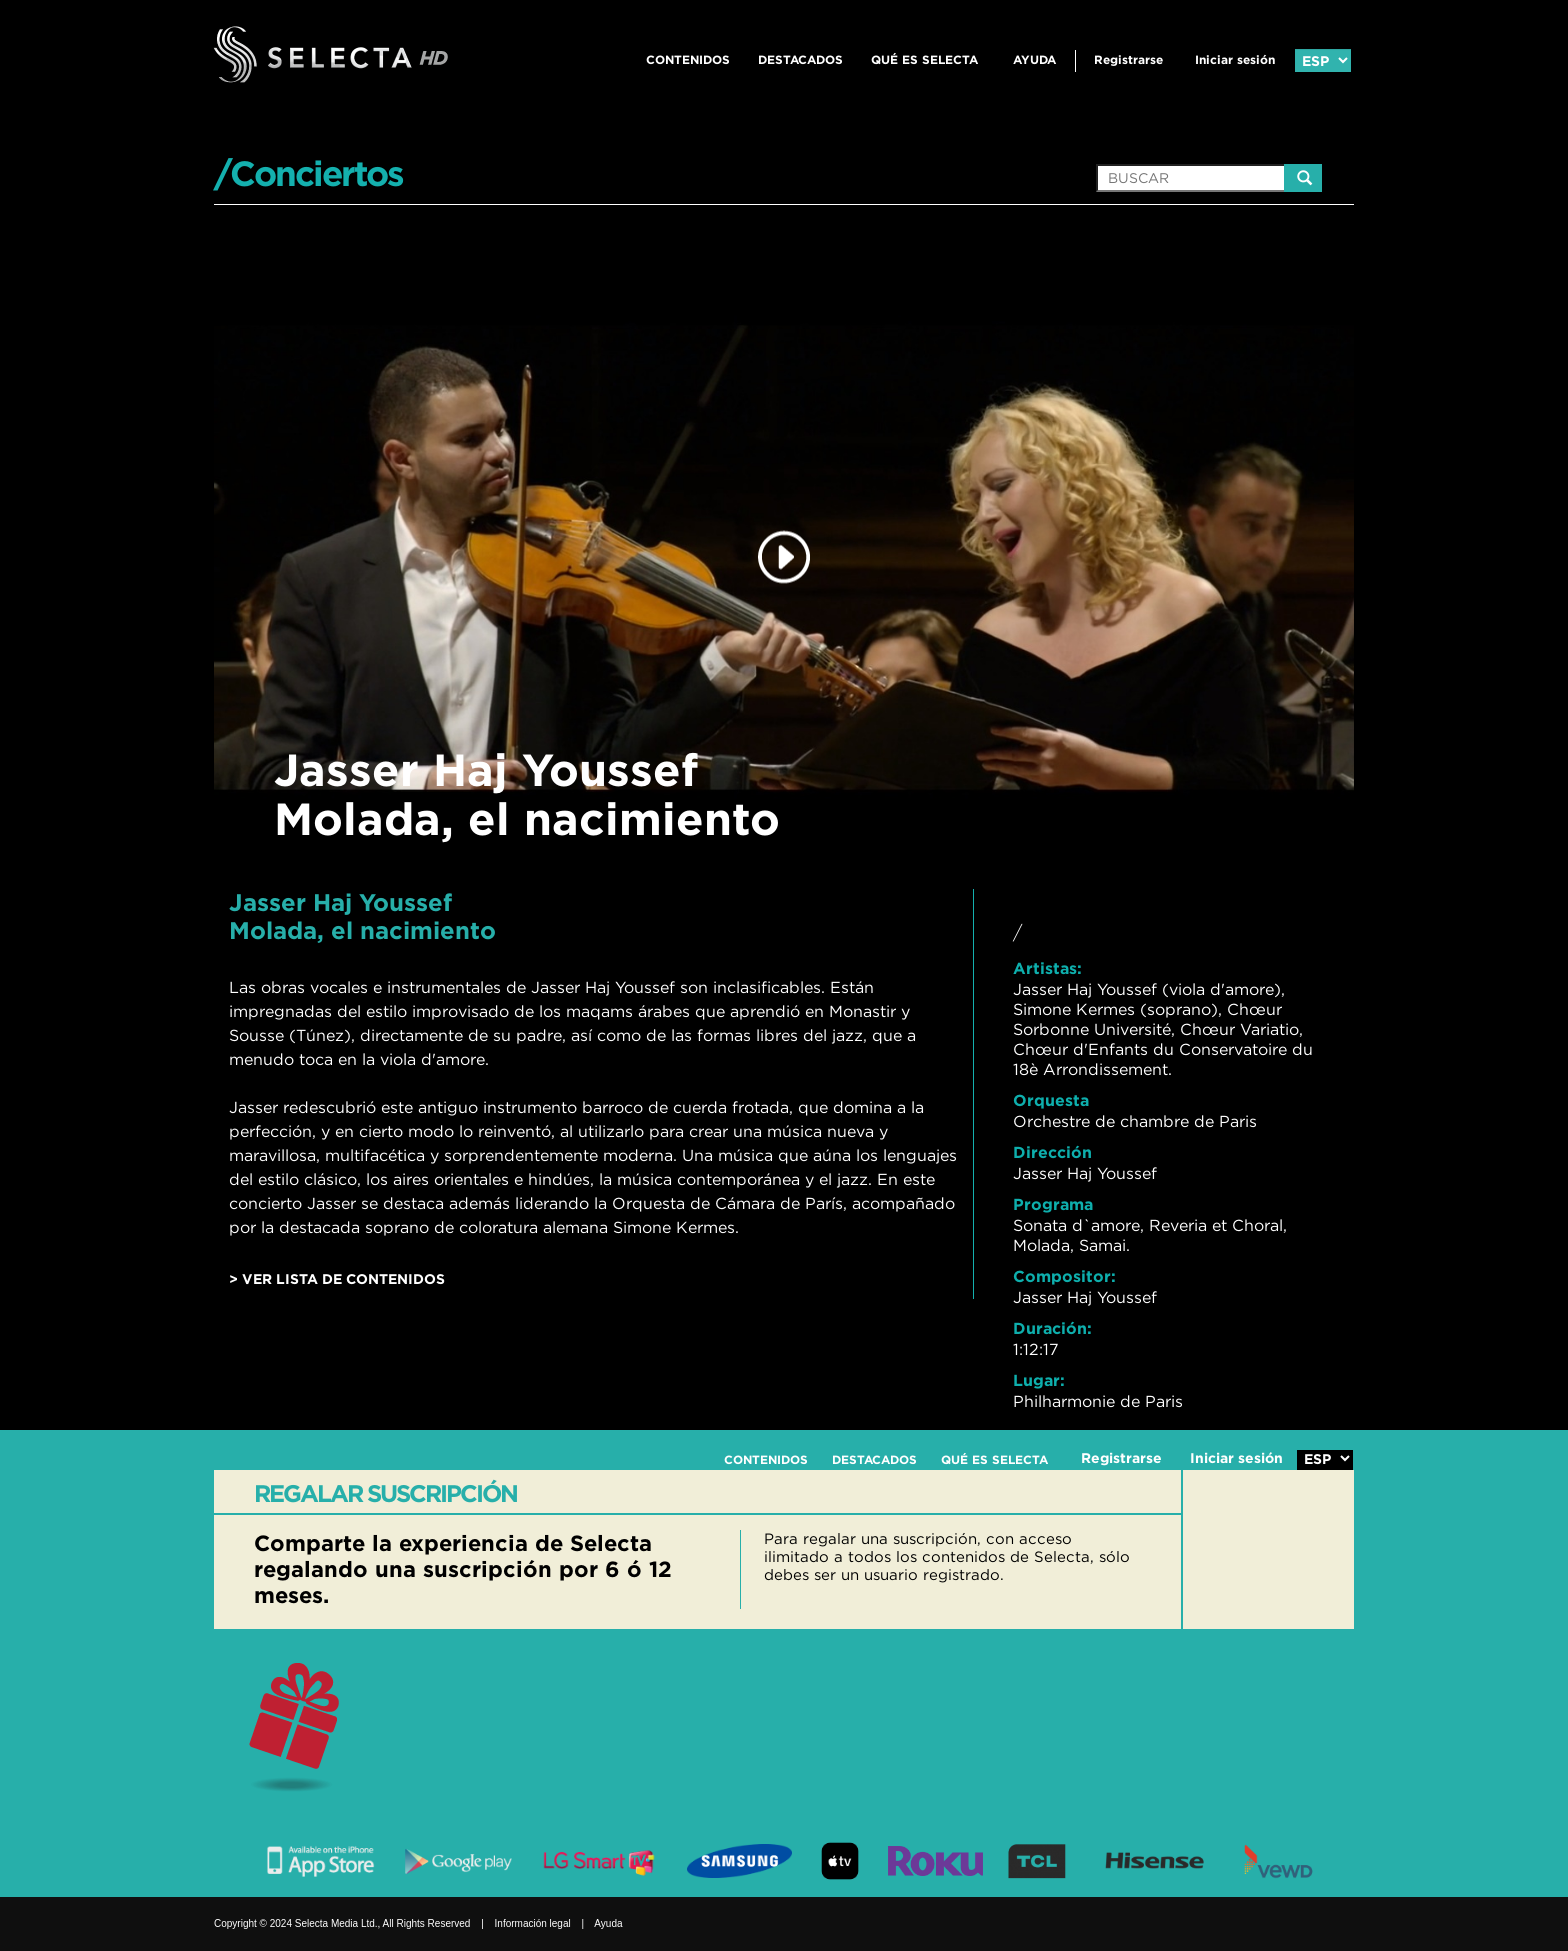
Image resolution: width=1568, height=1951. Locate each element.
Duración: (1052, 1328)
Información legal (533, 1923)
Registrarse (1128, 59)
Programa (1053, 1204)
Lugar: (1039, 1380)
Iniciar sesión (1235, 59)
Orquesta (1051, 1100)
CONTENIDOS (688, 59)
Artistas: (1047, 968)
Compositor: (1064, 1276)
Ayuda (1034, 59)
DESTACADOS (800, 59)
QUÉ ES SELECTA (924, 59)
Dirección (1052, 1152)
